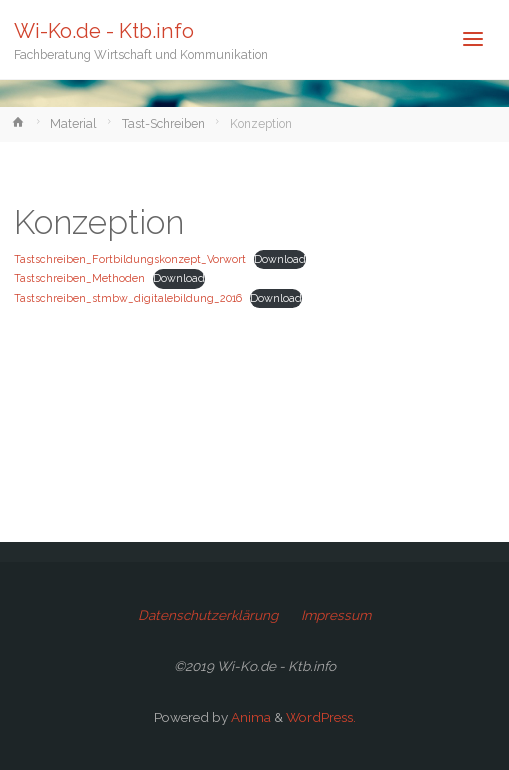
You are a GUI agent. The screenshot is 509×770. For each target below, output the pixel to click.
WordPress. (321, 717)
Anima (249, 717)
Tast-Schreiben (163, 124)
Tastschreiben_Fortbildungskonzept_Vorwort (130, 259)
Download (280, 259)
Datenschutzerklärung (208, 615)
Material (73, 124)
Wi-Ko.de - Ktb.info (104, 31)
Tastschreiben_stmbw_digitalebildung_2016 (128, 298)
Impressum (336, 615)
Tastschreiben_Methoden (79, 278)
